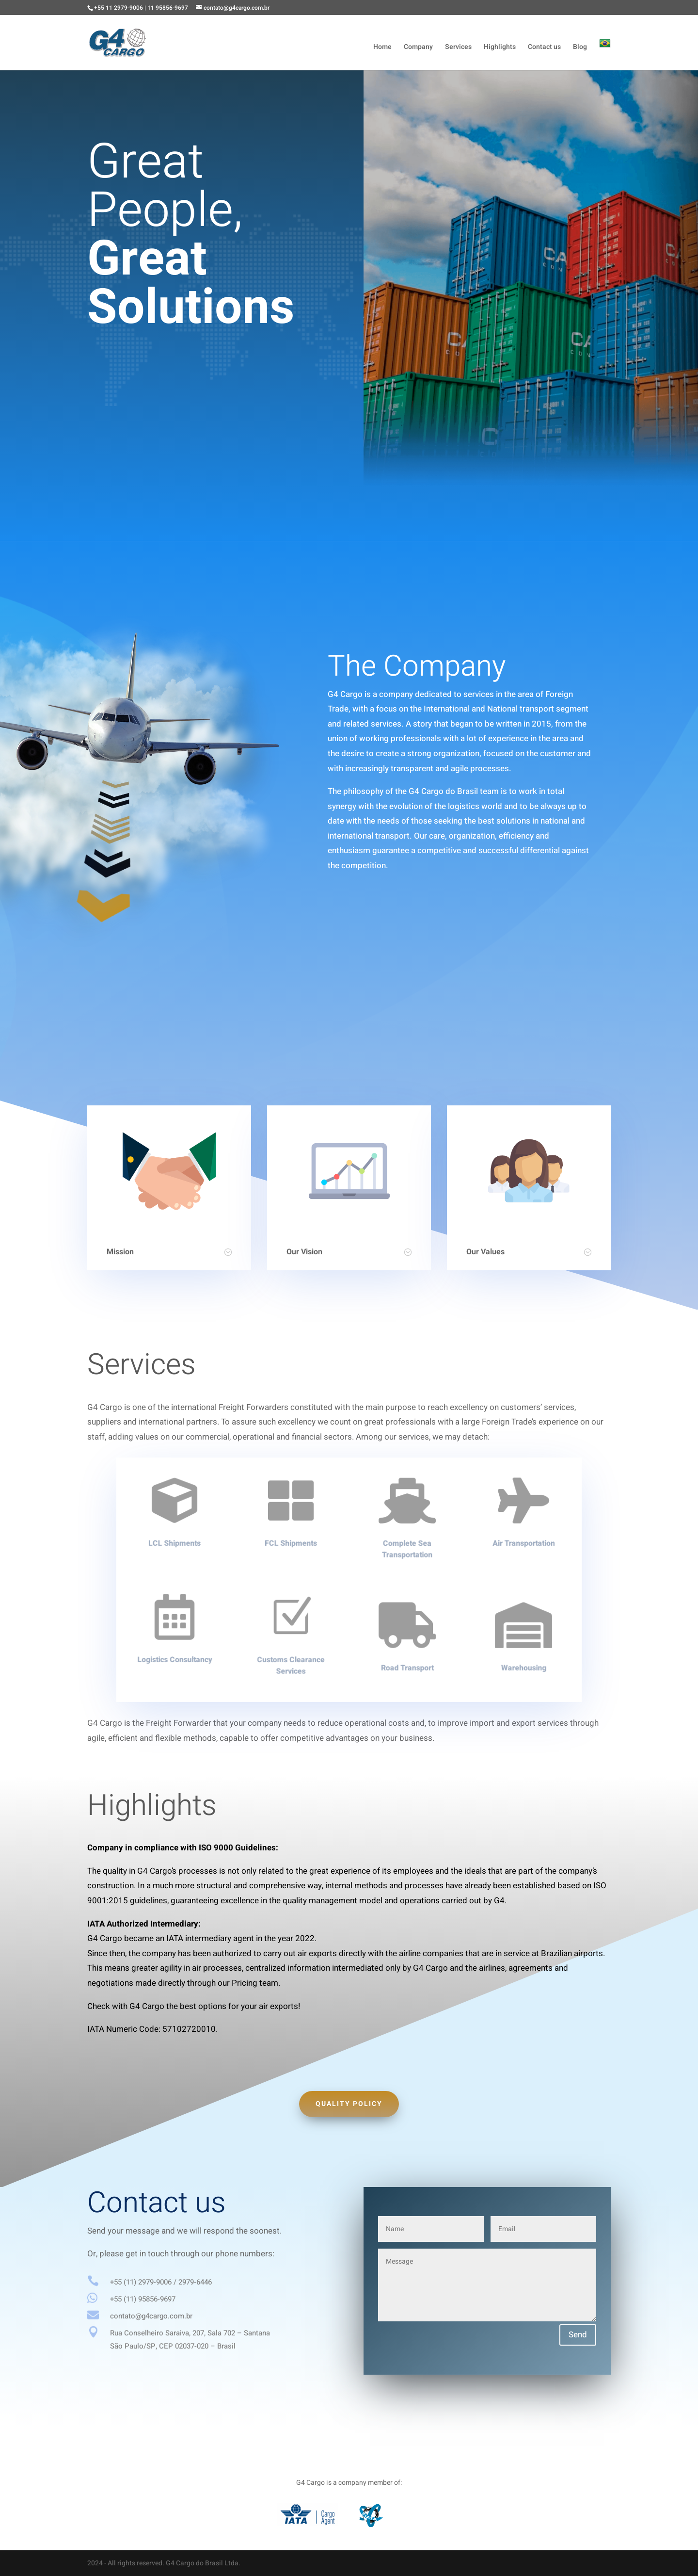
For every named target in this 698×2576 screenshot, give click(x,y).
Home (382, 48)
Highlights (500, 48)
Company (418, 48)
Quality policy (349, 2104)
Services (458, 48)
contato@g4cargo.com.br (151, 2316)
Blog (580, 48)
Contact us (544, 48)
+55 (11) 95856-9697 (142, 2299)
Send (578, 2335)
